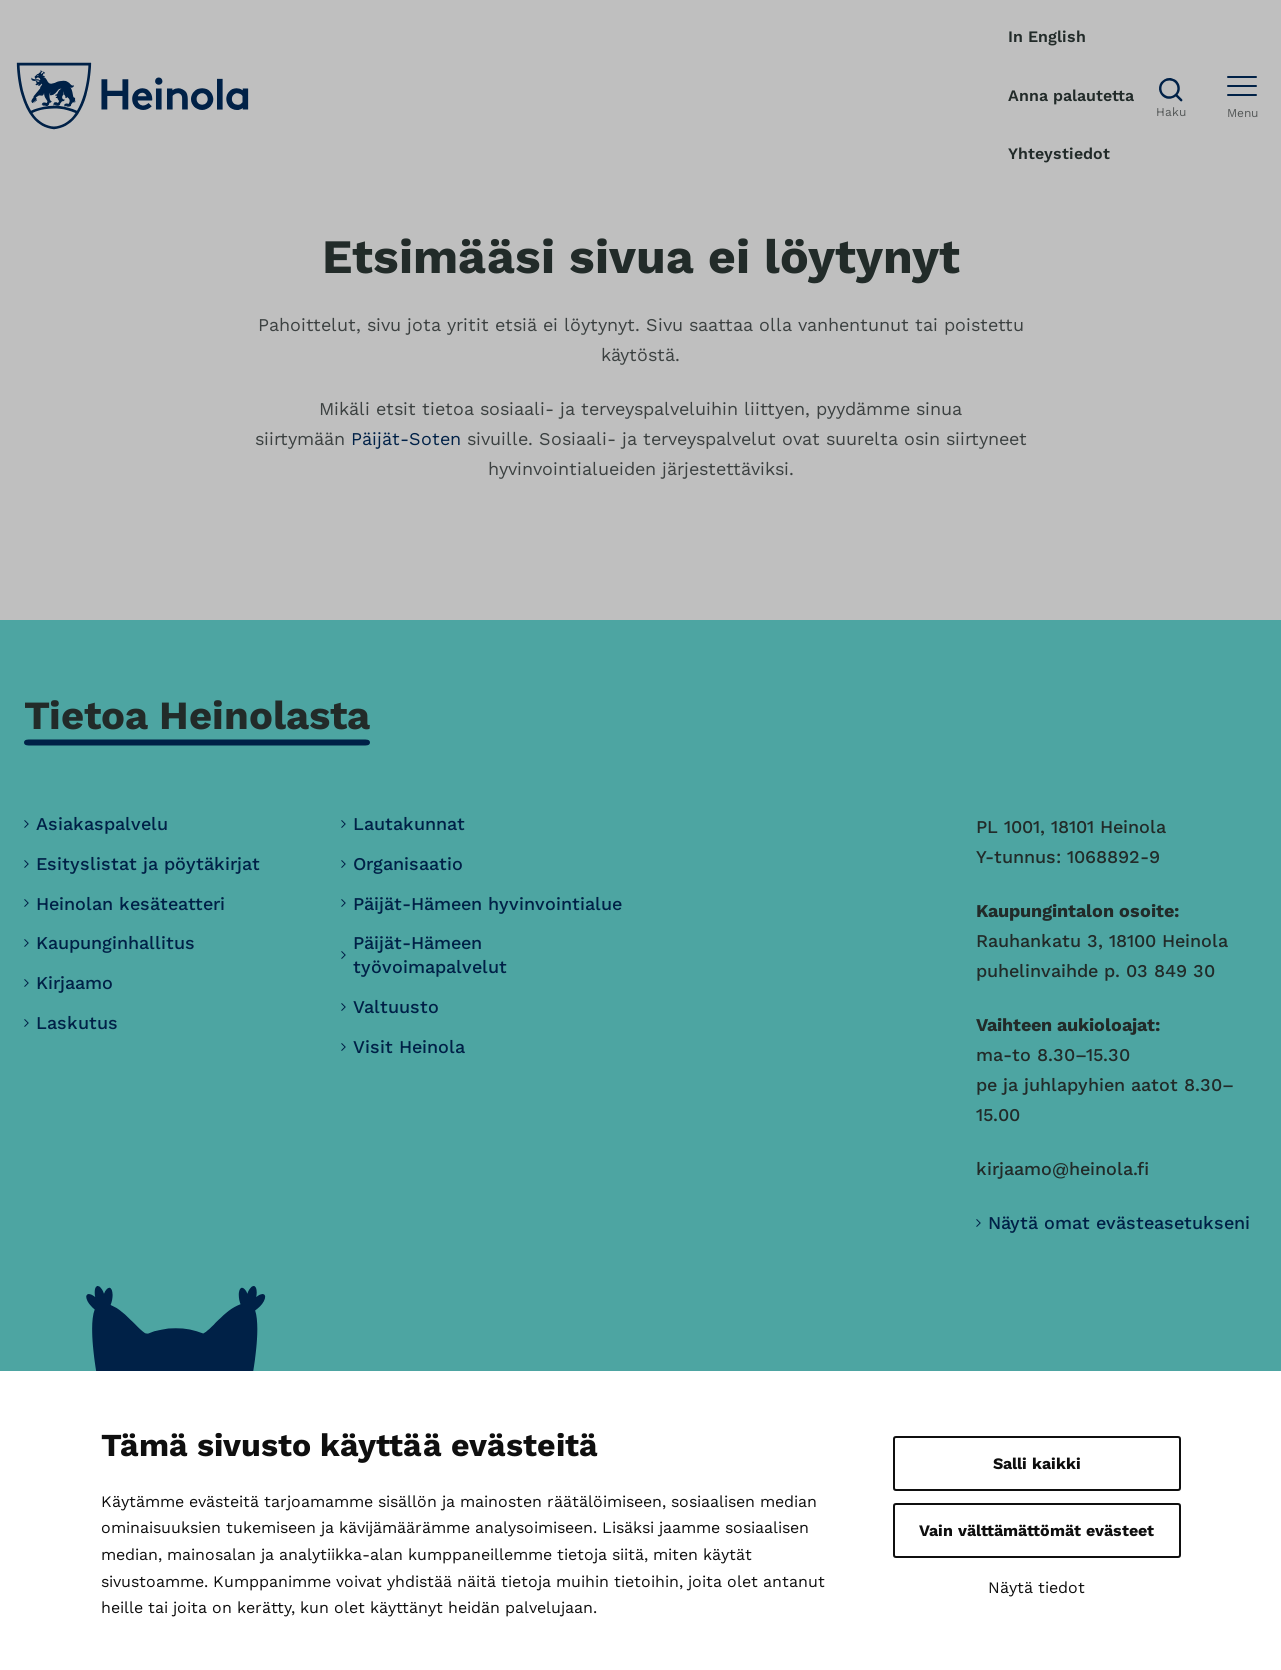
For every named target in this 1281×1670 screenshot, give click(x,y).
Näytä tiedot (1036, 1587)
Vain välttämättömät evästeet (1036, 1530)
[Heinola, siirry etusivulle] (132, 96)
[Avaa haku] (1171, 96)
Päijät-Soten (406, 438)
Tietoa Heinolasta (197, 715)
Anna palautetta (1071, 95)
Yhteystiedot (1059, 153)
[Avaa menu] (1242, 96)
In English (1047, 36)
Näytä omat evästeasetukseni (1119, 1222)
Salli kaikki (1037, 1463)
